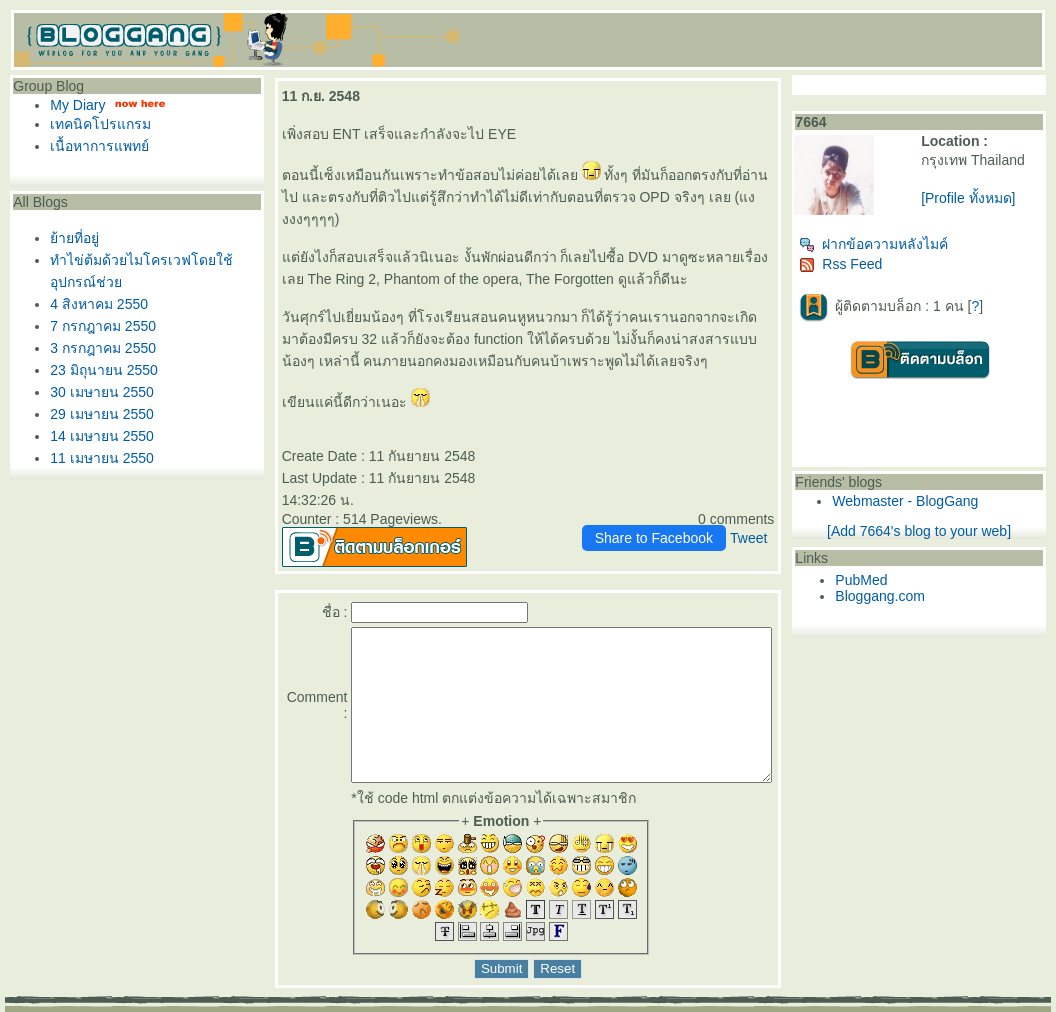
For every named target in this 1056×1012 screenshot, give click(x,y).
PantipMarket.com (126, 1005)
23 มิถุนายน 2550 (99, 370)
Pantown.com (221, 1005)
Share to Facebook (692, 494)
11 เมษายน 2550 (97, 458)
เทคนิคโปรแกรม (95, 124)
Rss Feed (879, 264)
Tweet (786, 494)
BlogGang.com (349, 1005)
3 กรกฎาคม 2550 (98, 348)
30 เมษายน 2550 (97, 392)
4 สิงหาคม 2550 (94, 304)
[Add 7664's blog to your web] (941, 531)
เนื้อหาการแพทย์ (94, 146)
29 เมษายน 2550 (97, 414)
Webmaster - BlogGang (944, 501)
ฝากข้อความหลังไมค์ (912, 244)
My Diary (72, 105)
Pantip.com (39, 1005)
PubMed (900, 580)
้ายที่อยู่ (69, 238)
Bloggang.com (919, 596)
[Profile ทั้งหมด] (993, 198)
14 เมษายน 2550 (97, 436)
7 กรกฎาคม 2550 (98, 326)
